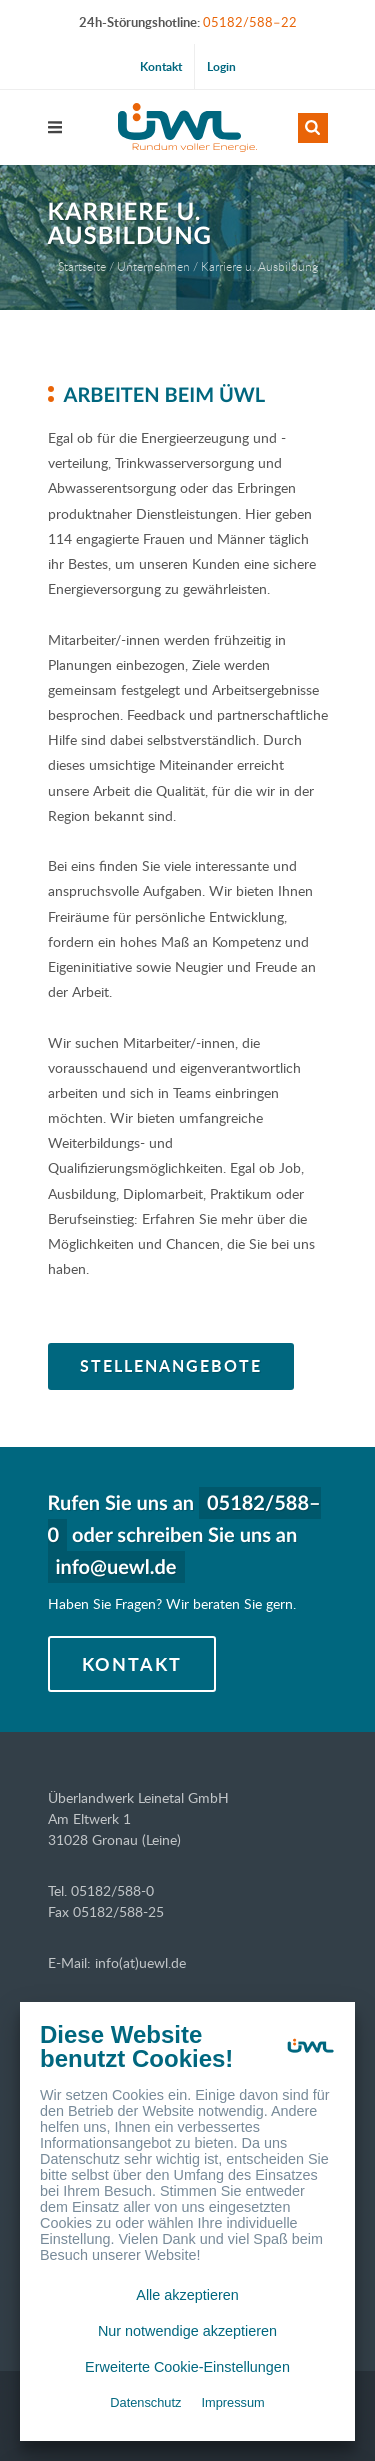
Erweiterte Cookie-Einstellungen (187, 2367)
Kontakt (161, 66)
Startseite (82, 266)
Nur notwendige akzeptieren (187, 2331)
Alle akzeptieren (187, 2295)
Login (221, 66)
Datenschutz (145, 2402)
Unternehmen (153, 266)
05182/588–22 (250, 22)
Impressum (232, 2402)
